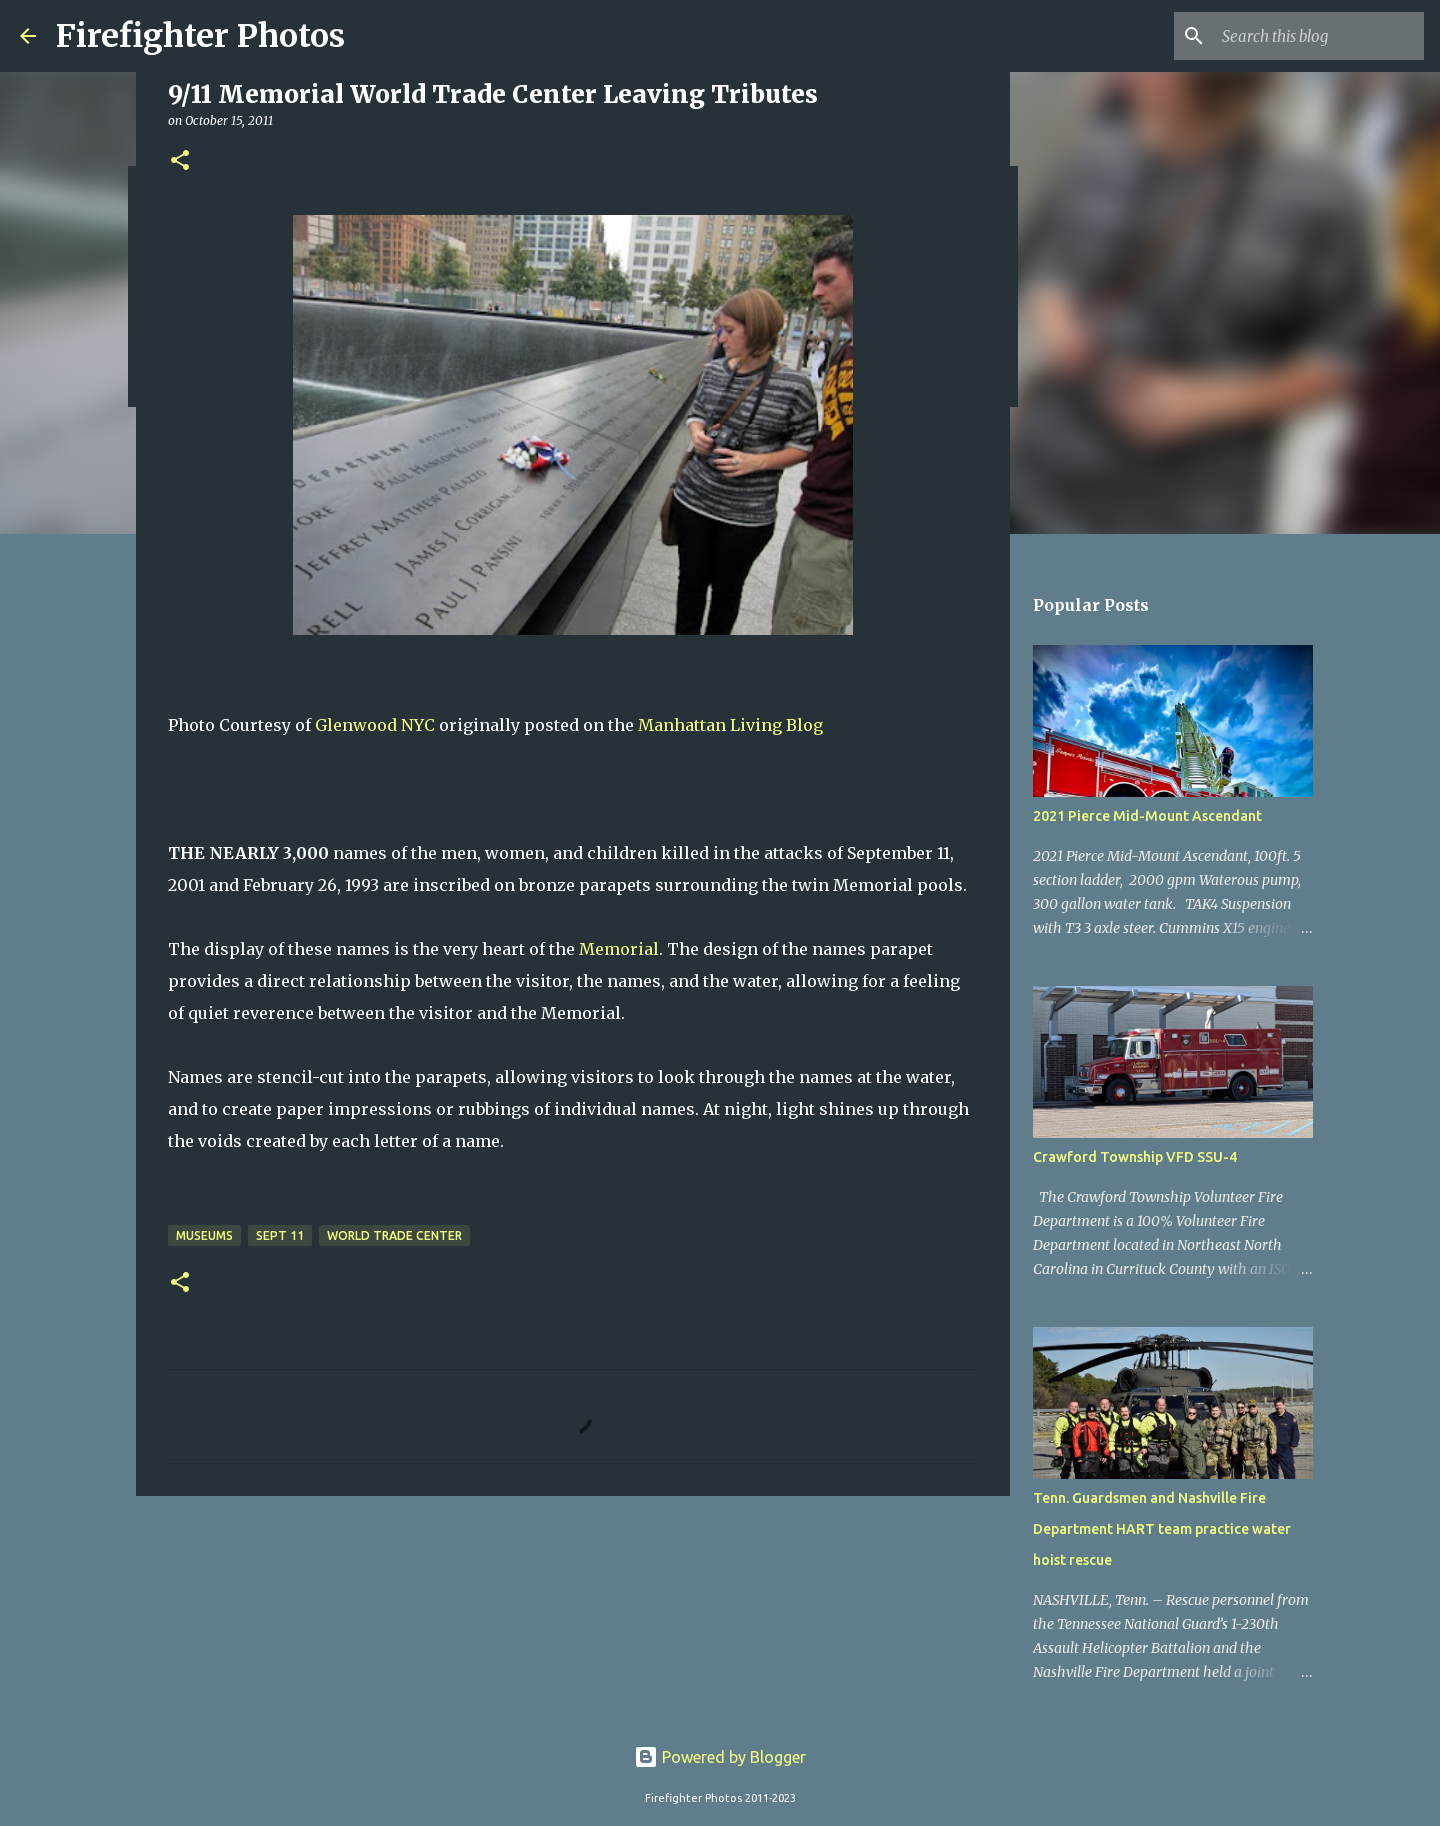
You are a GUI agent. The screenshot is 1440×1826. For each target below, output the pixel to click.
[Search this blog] (1319, 36)
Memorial (619, 949)
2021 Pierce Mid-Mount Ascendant (1147, 816)
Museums (204, 1235)
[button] (180, 161)
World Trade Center (394, 1235)
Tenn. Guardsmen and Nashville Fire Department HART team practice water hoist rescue (1162, 1529)
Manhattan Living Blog (730, 725)
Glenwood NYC (375, 725)
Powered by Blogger (720, 1757)
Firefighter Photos (200, 36)
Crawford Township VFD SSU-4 (1135, 1157)
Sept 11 (280, 1235)
